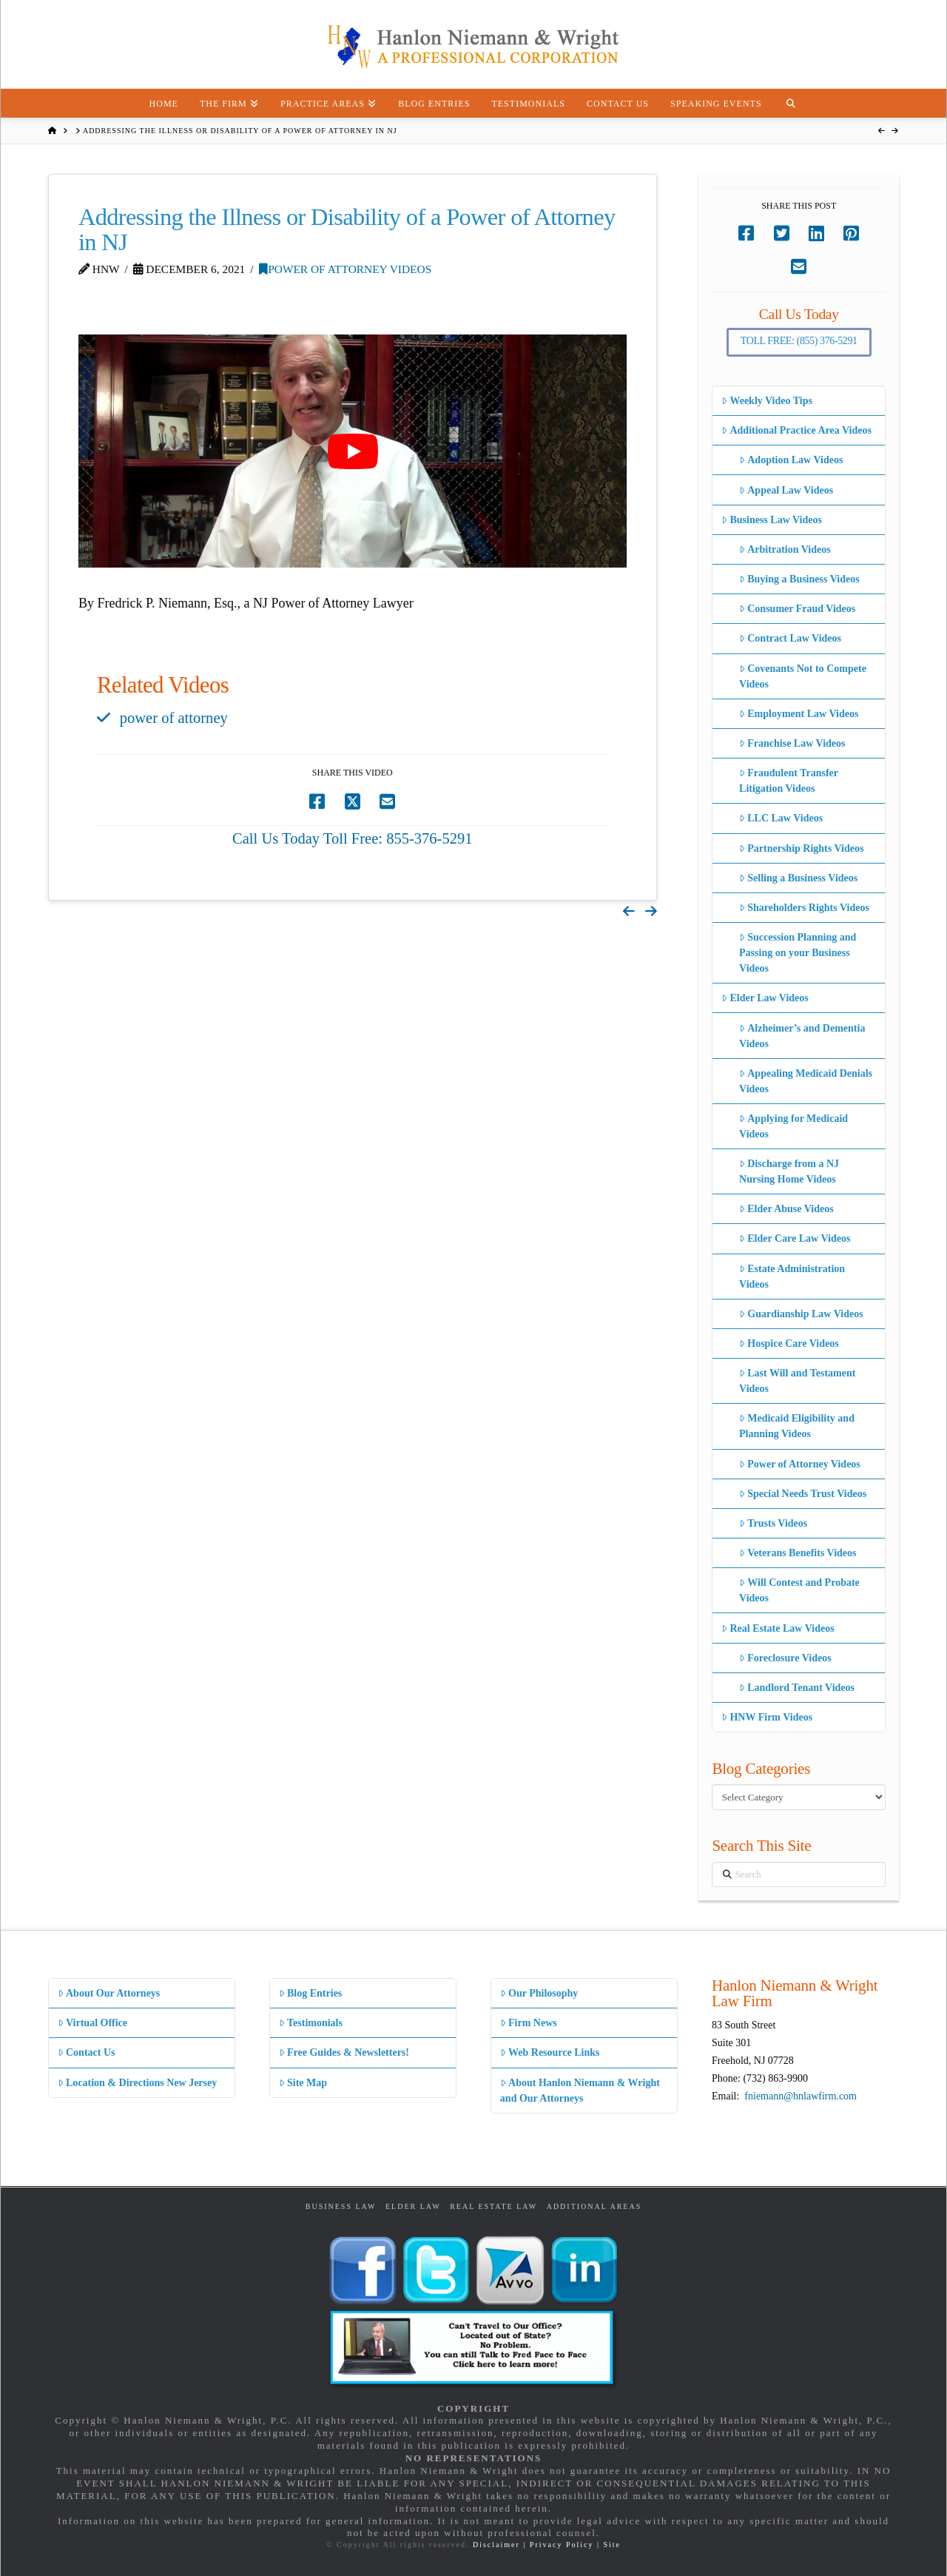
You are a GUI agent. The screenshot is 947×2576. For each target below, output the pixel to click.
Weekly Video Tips (766, 400)
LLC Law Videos (781, 818)
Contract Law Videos (790, 638)
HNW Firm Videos (766, 1717)
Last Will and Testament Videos (797, 1381)
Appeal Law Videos (786, 490)
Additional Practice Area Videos (796, 430)
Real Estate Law (493, 2206)
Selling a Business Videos (798, 878)
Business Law (341, 2206)
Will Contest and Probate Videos (799, 1590)
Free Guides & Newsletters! (344, 2052)
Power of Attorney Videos (345, 269)
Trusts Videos (773, 1523)
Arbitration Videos (785, 549)
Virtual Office (92, 2022)
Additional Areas (594, 2206)
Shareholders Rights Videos (804, 907)
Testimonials (311, 2022)
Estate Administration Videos (792, 1276)
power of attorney (174, 718)
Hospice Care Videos (789, 1343)
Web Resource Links (550, 2052)
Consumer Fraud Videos (797, 608)
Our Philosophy (539, 1993)
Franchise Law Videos (792, 743)
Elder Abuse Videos (786, 1208)
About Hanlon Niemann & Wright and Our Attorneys (580, 2090)
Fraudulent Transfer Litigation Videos (788, 780)
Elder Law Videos (765, 997)
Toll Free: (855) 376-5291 (799, 340)
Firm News (528, 2022)
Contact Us (86, 2052)
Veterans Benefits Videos (797, 1552)
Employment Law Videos (798, 713)
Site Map (303, 2082)
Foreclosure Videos (785, 1658)
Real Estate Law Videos (777, 1628)
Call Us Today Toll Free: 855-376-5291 (352, 838)
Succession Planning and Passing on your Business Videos (797, 953)
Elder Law (413, 2206)
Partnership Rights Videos (801, 848)
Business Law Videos (771, 519)
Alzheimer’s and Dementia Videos (802, 1036)
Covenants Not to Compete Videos (802, 676)
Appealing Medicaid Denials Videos (805, 1081)
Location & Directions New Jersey (137, 2082)
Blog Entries (310, 1993)
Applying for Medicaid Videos (793, 1126)
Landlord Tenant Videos (797, 1687)
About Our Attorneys (109, 1993)
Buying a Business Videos (799, 579)
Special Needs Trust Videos (802, 1493)
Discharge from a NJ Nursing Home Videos (789, 1171)
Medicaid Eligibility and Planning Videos (797, 1426)
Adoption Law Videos (791, 459)
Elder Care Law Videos (794, 1238)
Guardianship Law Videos (801, 1313)
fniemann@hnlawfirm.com (800, 2096)
